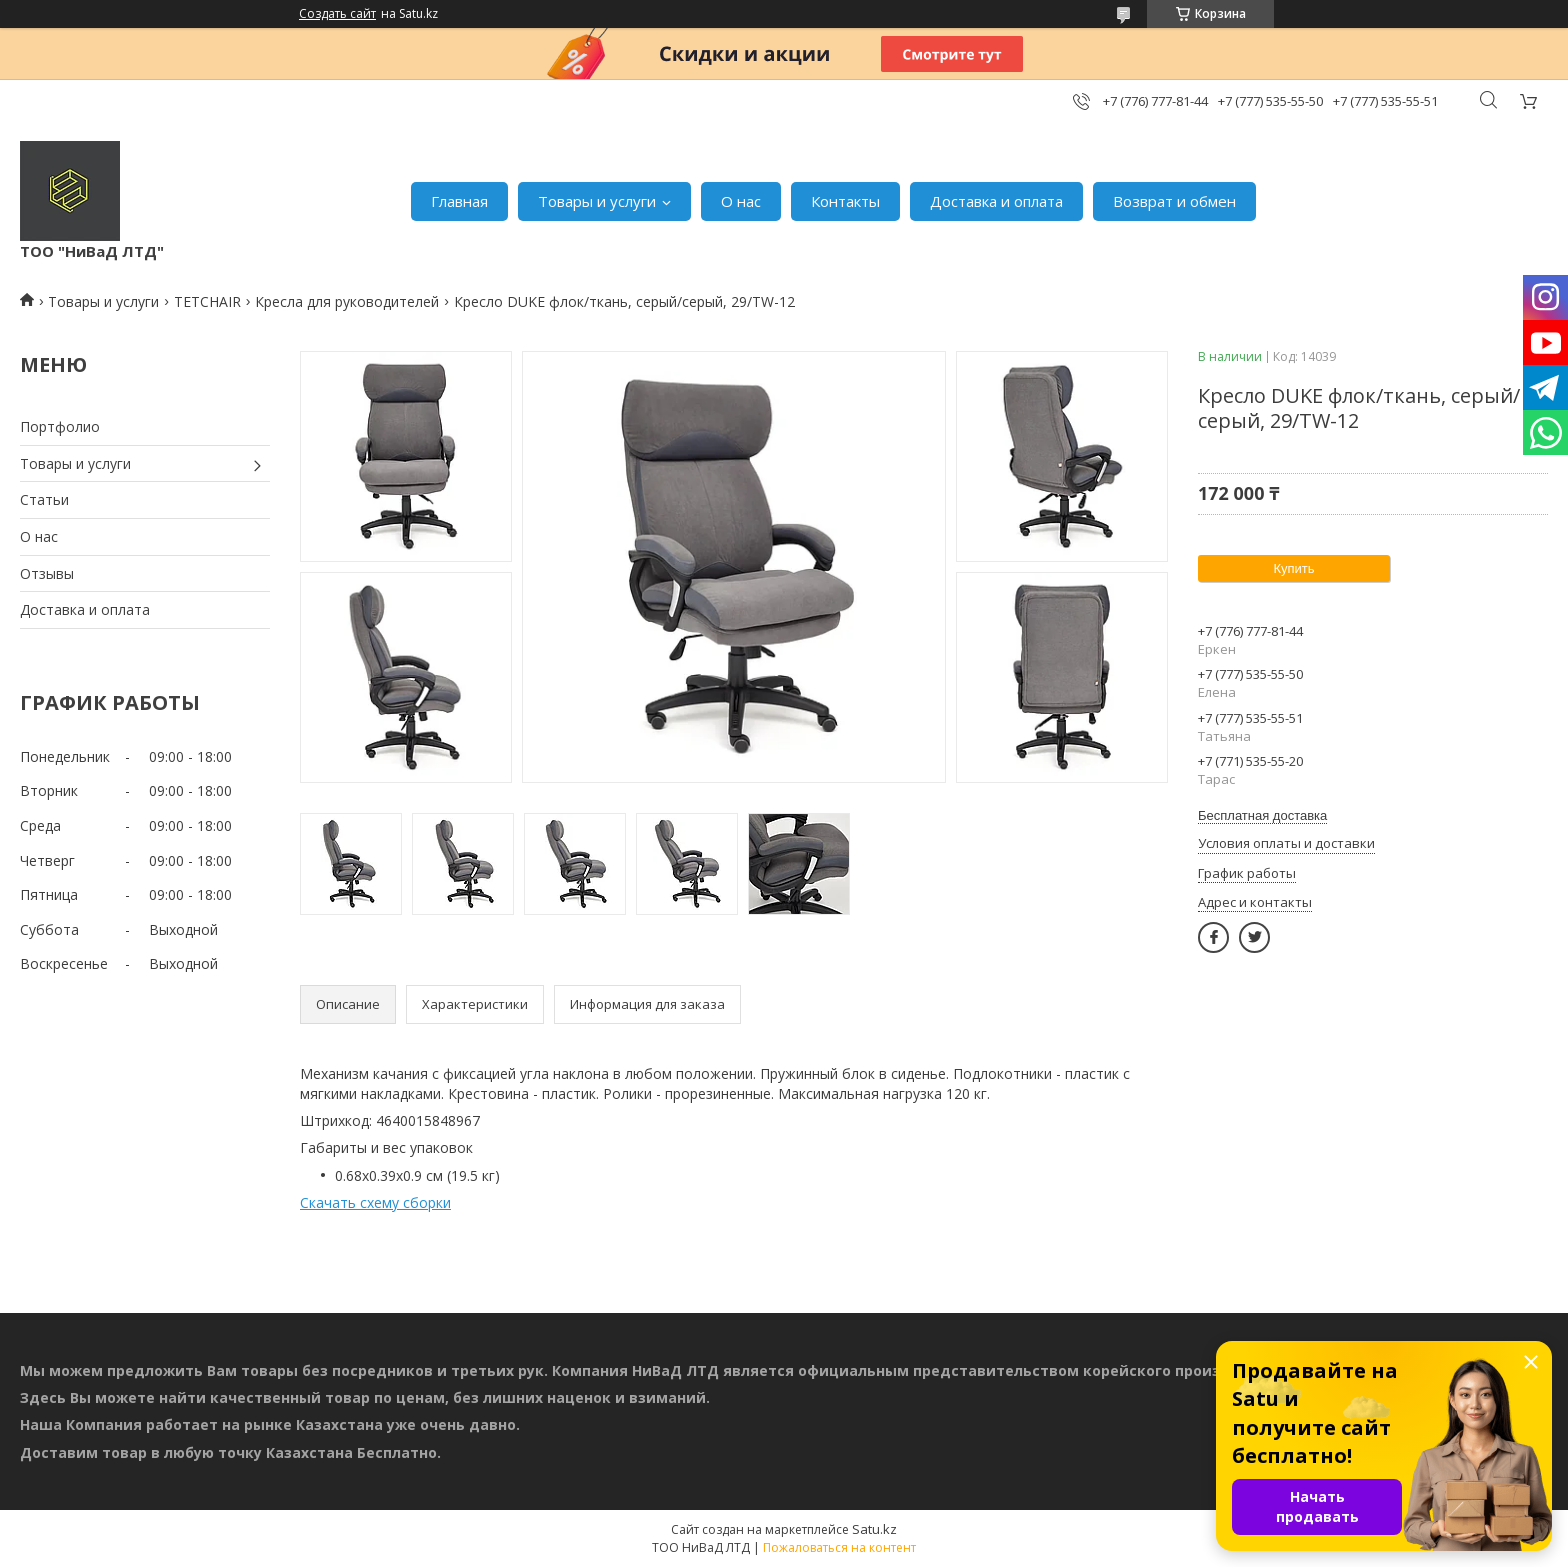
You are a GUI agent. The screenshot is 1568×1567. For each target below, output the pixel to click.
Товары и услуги (597, 201)
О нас (741, 201)
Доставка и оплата (996, 201)
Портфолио (60, 426)
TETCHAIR (207, 301)
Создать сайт (337, 14)
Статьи (44, 499)
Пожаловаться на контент (839, 1547)
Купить (1293, 568)
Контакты (845, 201)
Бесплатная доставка (1262, 815)
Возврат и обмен (1174, 201)
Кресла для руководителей (347, 301)
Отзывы (47, 573)
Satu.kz (874, 1529)
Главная (459, 201)
